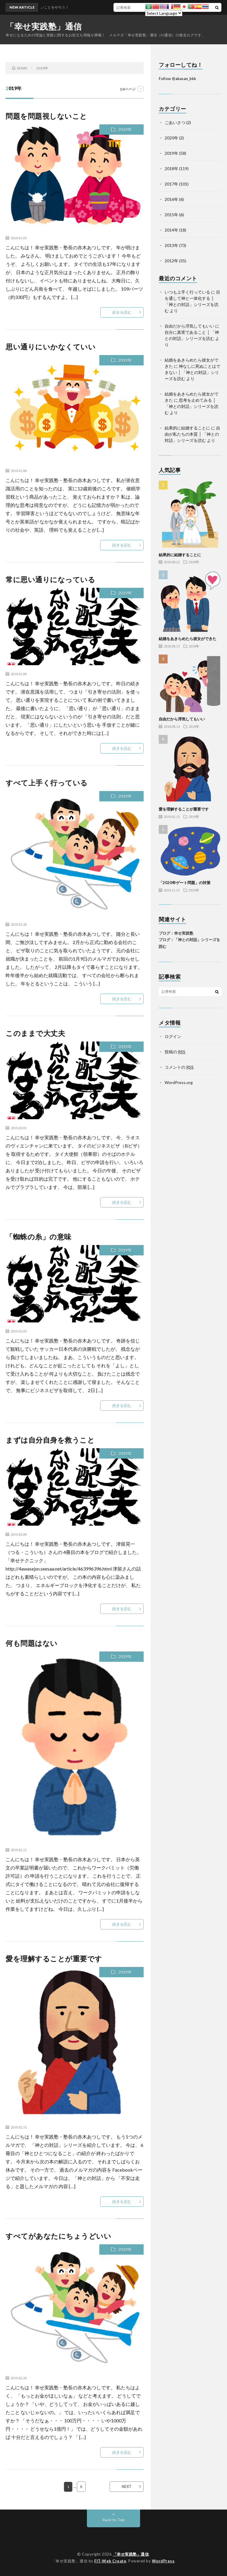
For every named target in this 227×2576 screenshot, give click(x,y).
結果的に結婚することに (187, 427)
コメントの (179, 1067)
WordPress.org (179, 1082)
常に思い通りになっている (50, 579)
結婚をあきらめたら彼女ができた (187, 638)
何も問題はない (32, 1643)
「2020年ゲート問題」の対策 (184, 882)
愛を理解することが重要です (54, 1958)
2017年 (171, 183)
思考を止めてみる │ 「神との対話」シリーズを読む (191, 406)
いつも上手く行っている (187, 291)
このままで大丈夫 (35, 1033)
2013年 (171, 245)
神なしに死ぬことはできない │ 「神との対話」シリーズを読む (192, 372)
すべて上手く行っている (47, 782)
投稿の (175, 1051)
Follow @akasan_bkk (177, 78)
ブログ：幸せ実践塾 (176, 933)
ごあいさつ (175, 122)
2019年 (125, 129)
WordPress (163, 2561)
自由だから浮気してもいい (189, 325)
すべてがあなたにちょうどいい (58, 2236)
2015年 (171, 214)
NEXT (127, 2486)
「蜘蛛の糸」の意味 (39, 1236)
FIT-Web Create (110, 2561)
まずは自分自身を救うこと (50, 1440)
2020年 (171, 137)
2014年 (171, 229)
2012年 (171, 260)
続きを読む (122, 312)
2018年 (171, 168)
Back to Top (114, 2519)
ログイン (173, 1036)
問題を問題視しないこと (46, 116)
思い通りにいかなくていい (50, 346)
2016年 (171, 199)
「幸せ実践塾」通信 (44, 26)
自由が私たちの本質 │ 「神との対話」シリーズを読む (192, 434)
